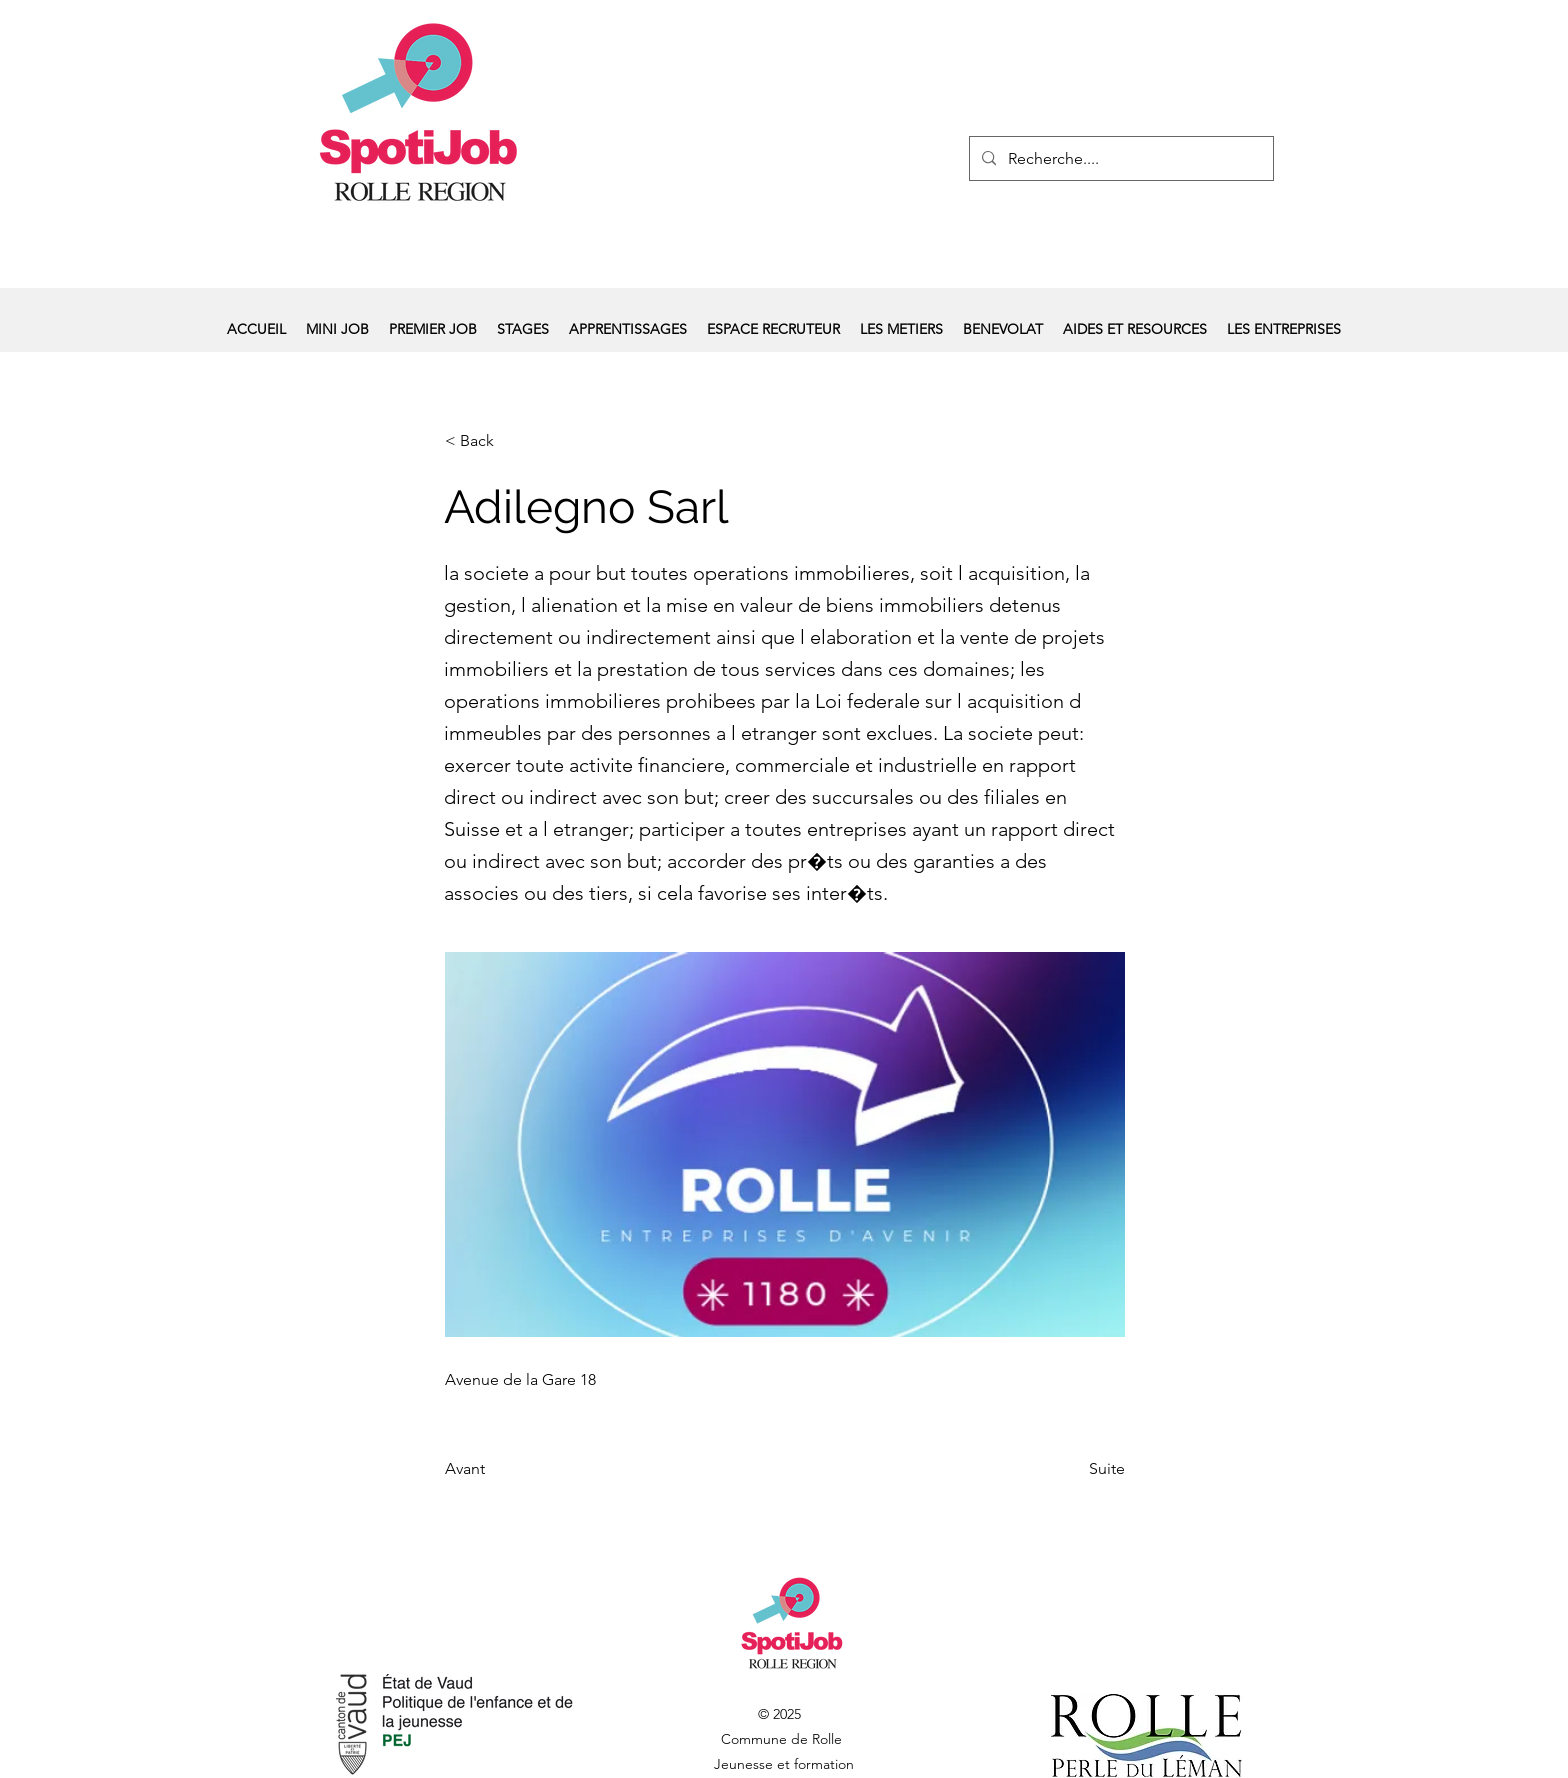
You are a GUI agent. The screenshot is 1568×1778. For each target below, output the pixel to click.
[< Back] (511, 441)
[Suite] (1075, 1469)
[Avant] (511, 1469)
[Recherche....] (1119, 159)
